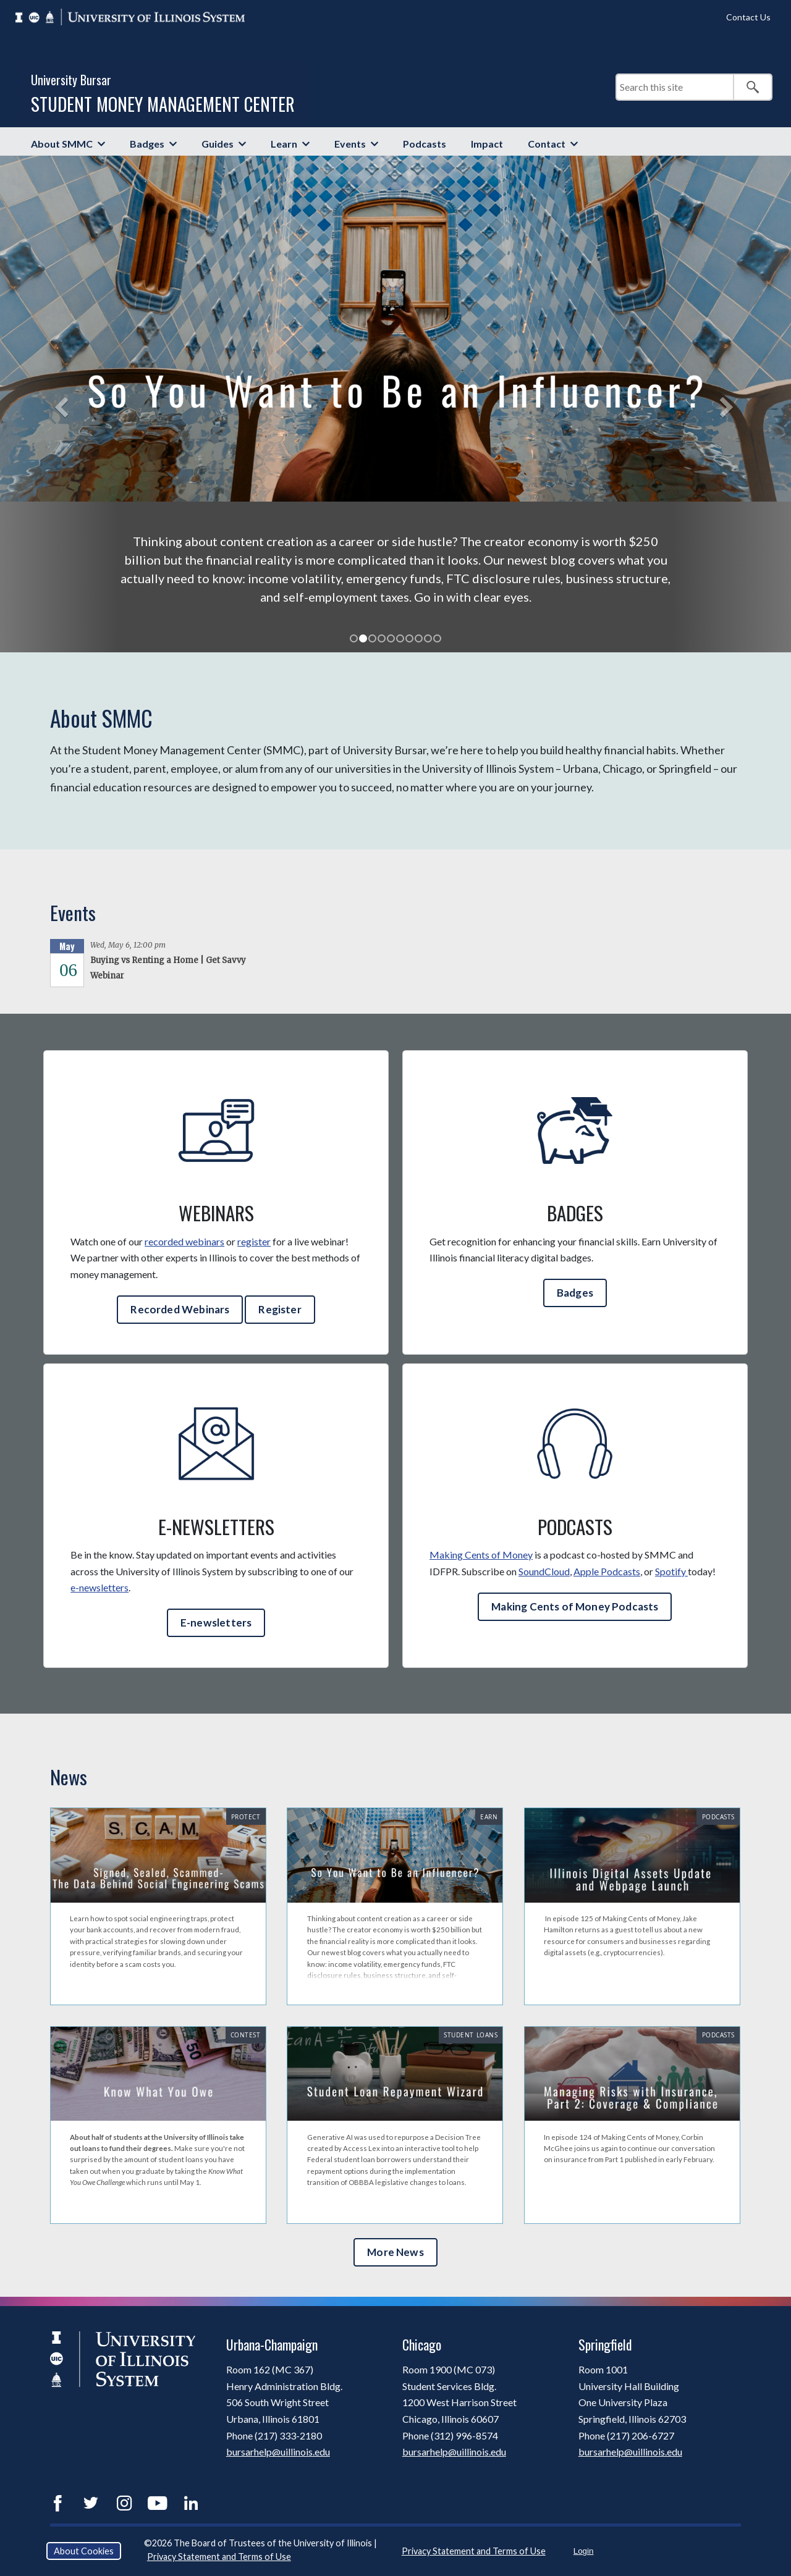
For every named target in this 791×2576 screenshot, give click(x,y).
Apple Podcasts (606, 1571)
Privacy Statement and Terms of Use (219, 2556)
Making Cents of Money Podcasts (574, 1606)
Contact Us (748, 17)
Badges (147, 143)
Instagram (124, 2503)
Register (279, 1309)
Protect (246, 1816)
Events (350, 143)
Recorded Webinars (179, 1309)
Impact (487, 143)
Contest (246, 2035)
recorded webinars (184, 1241)
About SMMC (62, 143)
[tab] (354, 638)
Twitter (91, 2503)
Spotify (671, 1571)
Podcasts (424, 143)
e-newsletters (99, 1587)
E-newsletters (216, 1622)
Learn (284, 143)
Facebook (57, 2503)
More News (395, 2252)
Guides (217, 143)
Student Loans (470, 2035)
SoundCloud (544, 1571)
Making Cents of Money (481, 1554)
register (254, 1241)
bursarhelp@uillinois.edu (278, 2451)
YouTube (157, 2503)
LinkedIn (191, 2503)
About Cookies (84, 2551)
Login (583, 2551)
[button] (59, 404)
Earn (488, 1816)
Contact (546, 143)
